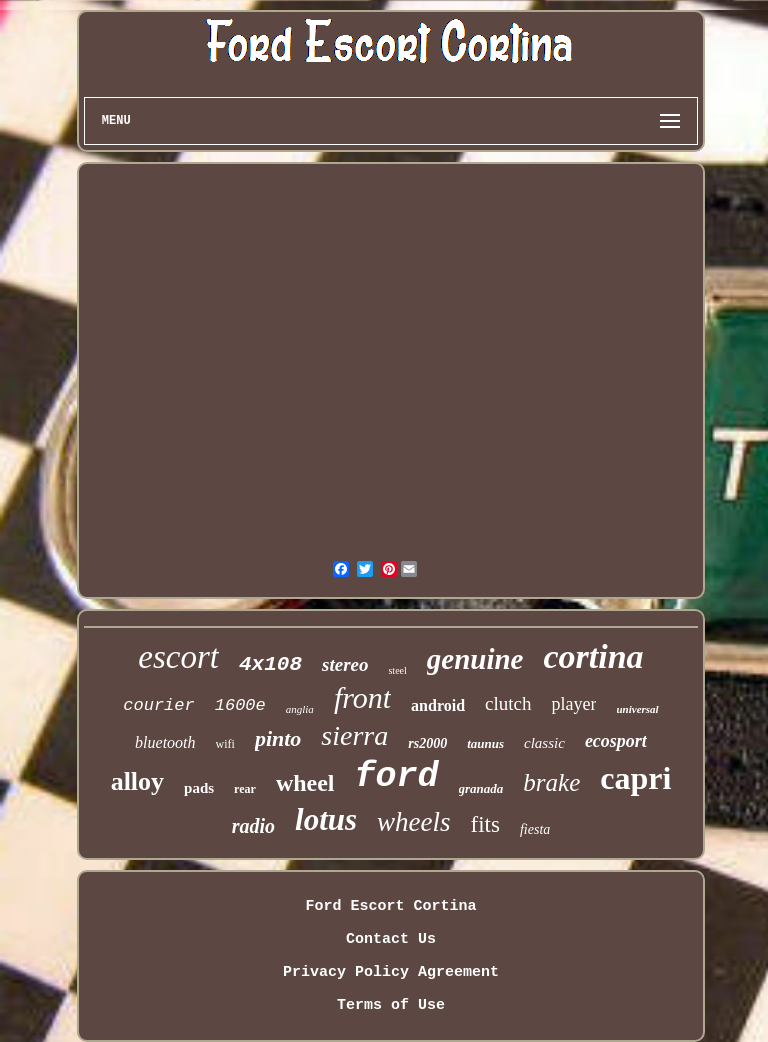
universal (637, 709)
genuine (475, 659)
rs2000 (427, 743)
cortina (593, 656)
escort (178, 657)
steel (397, 670)
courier (158, 705)
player (574, 704)
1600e (240, 705)
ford (397, 777)
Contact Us (391, 939)
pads (199, 788)
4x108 (270, 664)
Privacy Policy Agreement (391, 972)
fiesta (535, 829)
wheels (414, 822)
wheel (305, 783)
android (438, 705)
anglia (300, 709)
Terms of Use (391, 1005)
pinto (278, 738)
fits (485, 824)
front (362, 697)
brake (551, 782)
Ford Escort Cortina (390, 906)
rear (245, 789)
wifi (225, 744)
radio (253, 826)
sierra (354, 735)
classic (544, 743)
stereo (345, 664)
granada (481, 788)
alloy (137, 781)
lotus (326, 819)
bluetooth (165, 742)
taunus (485, 743)
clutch (508, 703)
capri (635, 778)
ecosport (616, 741)
